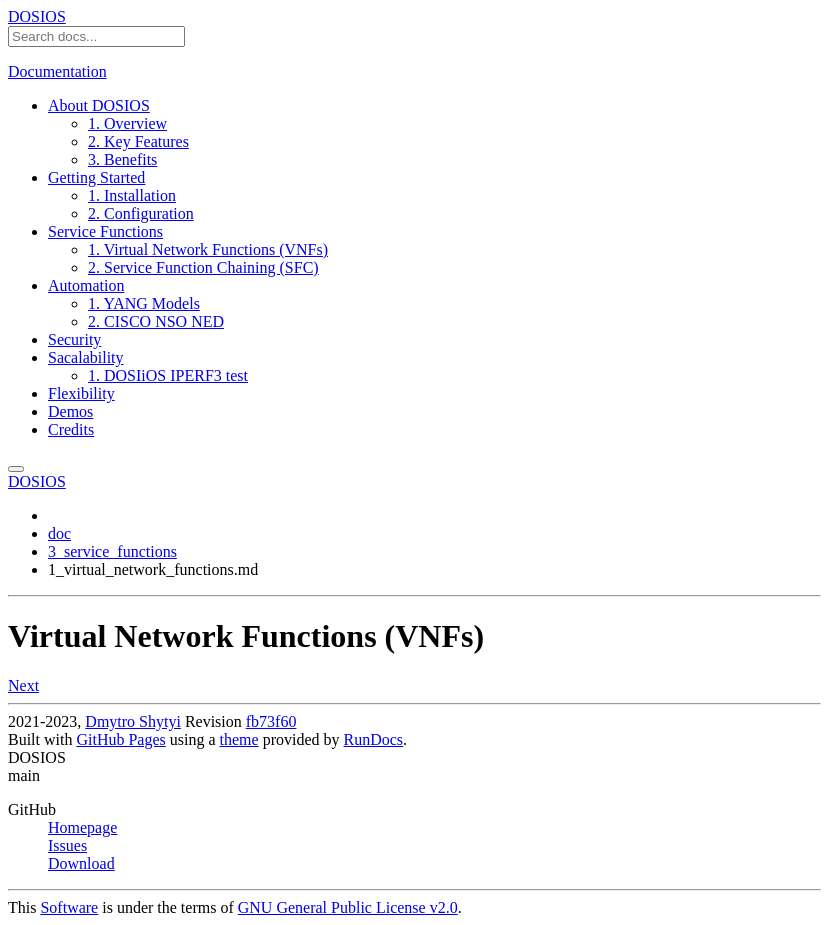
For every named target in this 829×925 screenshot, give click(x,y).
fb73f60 (271, 721)
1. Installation (132, 195)
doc (59, 533)
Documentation (57, 71)
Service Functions (105, 231)
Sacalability (86, 357)
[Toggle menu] (16, 469)
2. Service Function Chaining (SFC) (203, 267)
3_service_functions (112, 551)
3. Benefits (122, 159)
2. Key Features (138, 141)
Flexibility (81, 393)
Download (81, 863)
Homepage (82, 827)
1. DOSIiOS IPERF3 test (168, 375)
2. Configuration (141, 213)
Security (74, 339)
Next (23, 685)
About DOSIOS (99, 105)
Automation (86, 285)
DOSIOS (37, 16)
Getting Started (96, 177)
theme (239, 739)
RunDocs (374, 739)
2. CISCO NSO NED (156, 321)
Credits (71, 429)
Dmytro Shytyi (133, 721)
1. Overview (127, 123)
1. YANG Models (144, 303)
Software (69, 907)
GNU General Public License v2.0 (348, 907)
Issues (67, 845)
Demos (70, 411)
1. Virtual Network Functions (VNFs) (208, 249)
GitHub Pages (120, 739)
